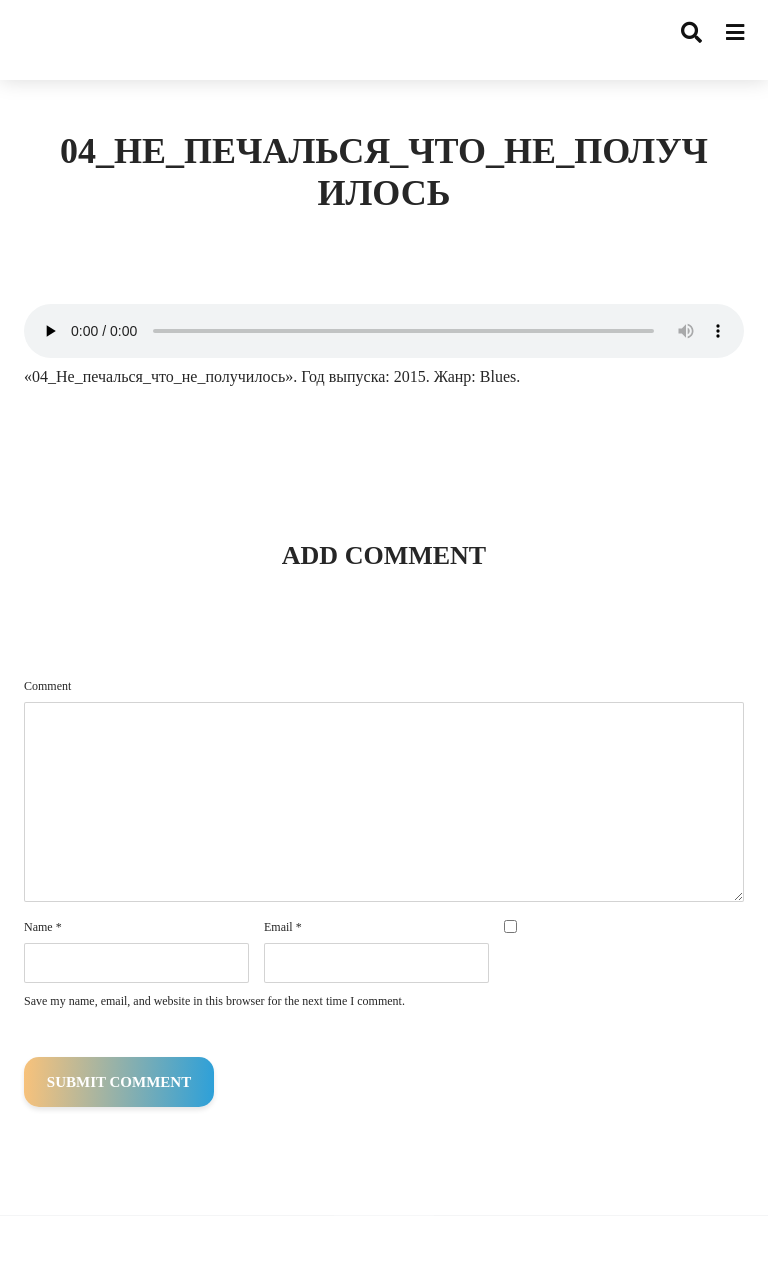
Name (43, 927)
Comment (47, 686)
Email (283, 927)
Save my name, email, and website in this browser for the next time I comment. (214, 1001)
